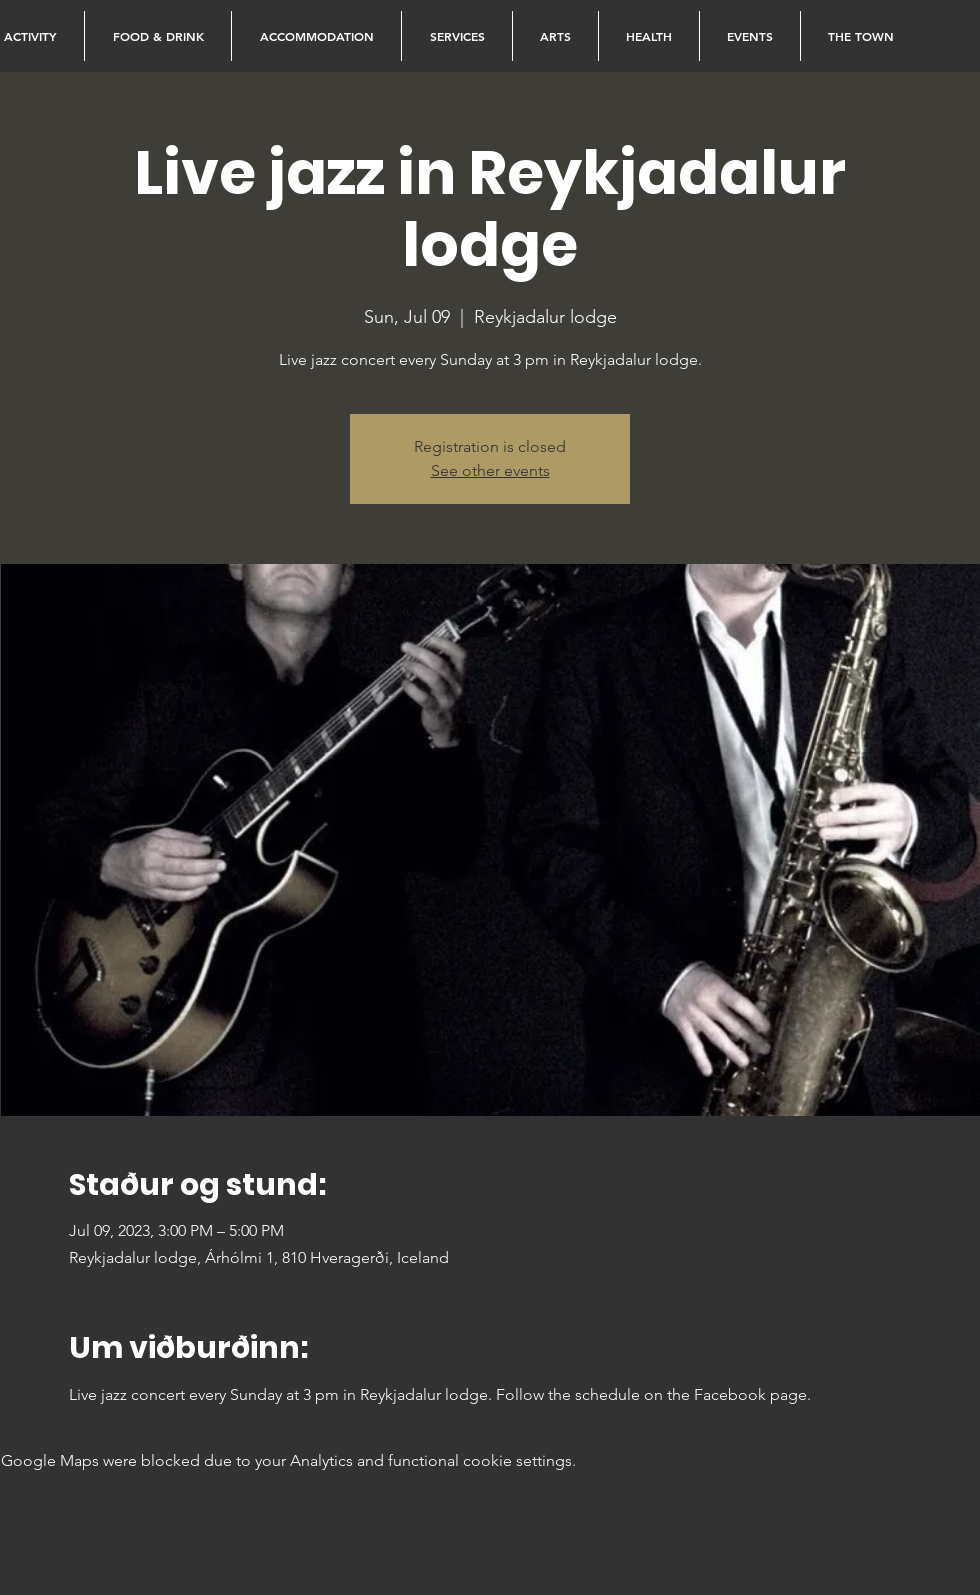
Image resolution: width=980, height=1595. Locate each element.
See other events (490, 470)
